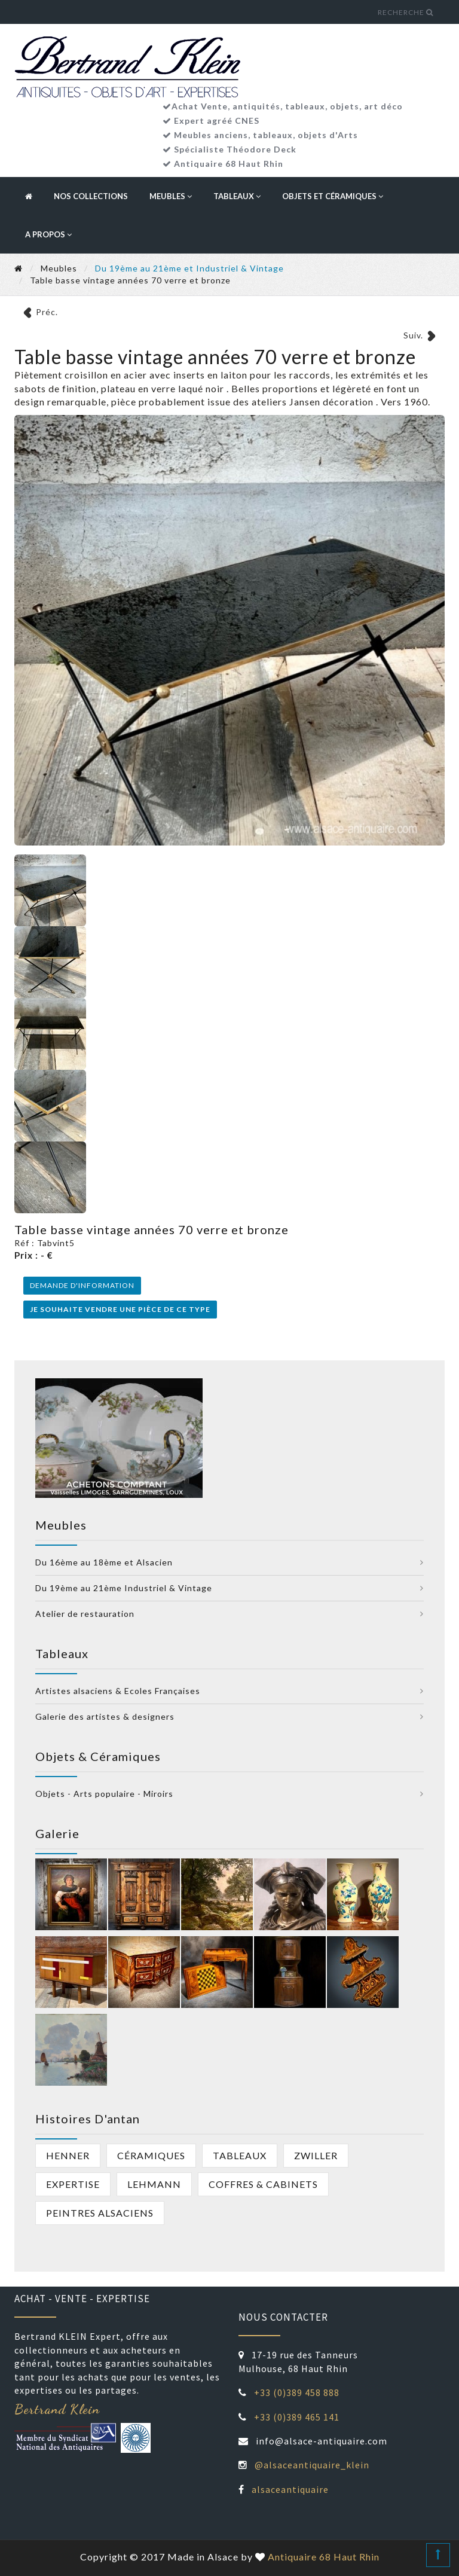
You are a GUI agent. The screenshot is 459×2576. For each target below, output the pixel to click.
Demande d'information (82, 1285)
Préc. (47, 312)
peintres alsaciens (100, 2212)
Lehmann (154, 2184)
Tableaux (237, 196)
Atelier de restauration (84, 1614)
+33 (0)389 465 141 (296, 2417)
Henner (68, 2155)
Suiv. (413, 335)
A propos (48, 234)
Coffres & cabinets (263, 2184)
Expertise (73, 2184)
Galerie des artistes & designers (105, 1716)
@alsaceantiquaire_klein (312, 2465)
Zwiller (316, 2155)
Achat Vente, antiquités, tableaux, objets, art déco (287, 106)
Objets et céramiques (332, 196)
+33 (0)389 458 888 (296, 2392)
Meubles (170, 196)
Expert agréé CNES (216, 120)
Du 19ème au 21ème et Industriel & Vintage (189, 268)
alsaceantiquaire (290, 2489)
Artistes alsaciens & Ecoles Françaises (117, 1691)
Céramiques (151, 2155)
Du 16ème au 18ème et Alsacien (104, 1562)
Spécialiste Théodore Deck (235, 149)
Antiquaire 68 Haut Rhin (228, 163)
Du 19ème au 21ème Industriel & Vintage (123, 1588)
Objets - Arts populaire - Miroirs (104, 1793)
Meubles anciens (211, 135)
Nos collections (91, 196)
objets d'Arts (328, 135)
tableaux (273, 135)
